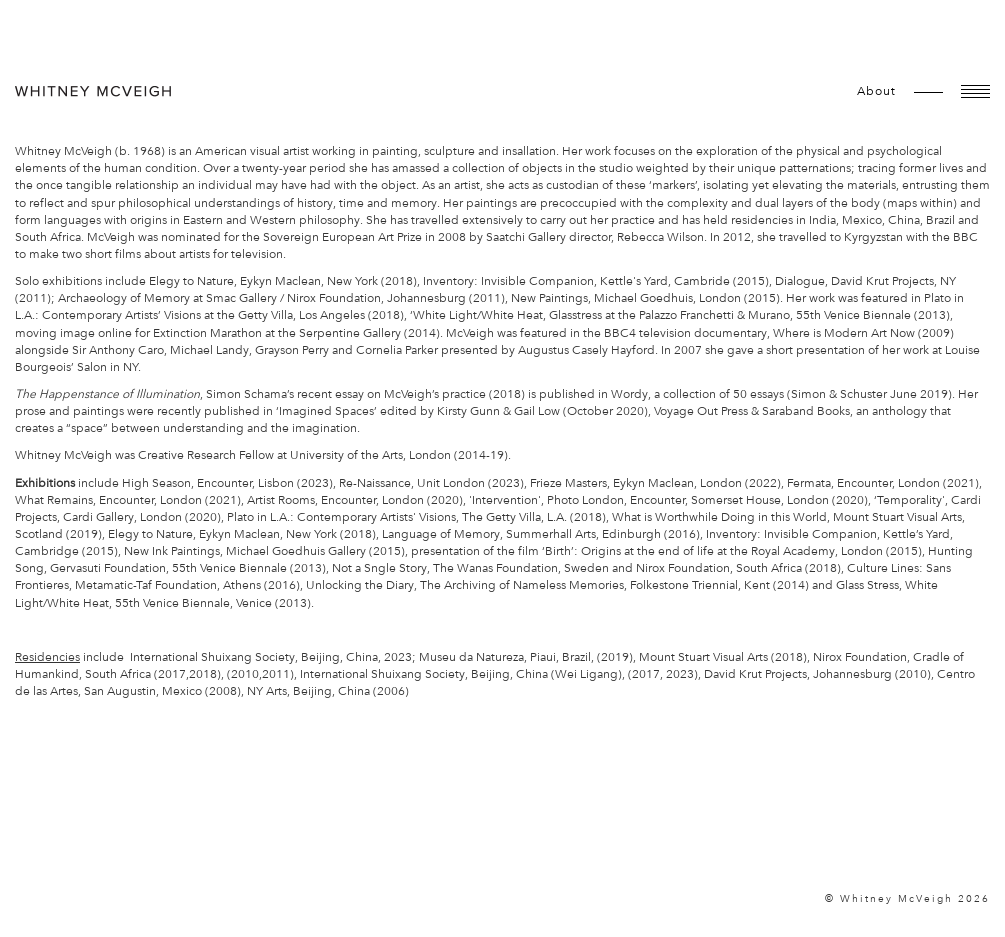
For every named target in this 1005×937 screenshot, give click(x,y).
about (876, 91)
